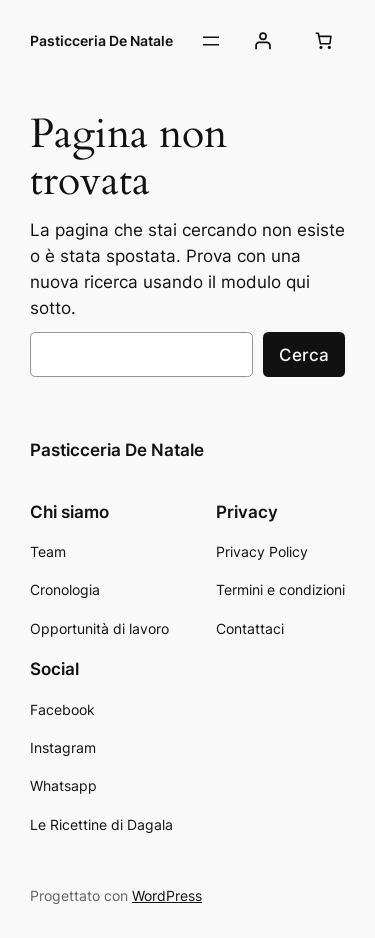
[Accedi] (263, 41)
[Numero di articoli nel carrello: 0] (324, 41)
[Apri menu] (211, 41)
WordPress (167, 895)
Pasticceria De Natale (101, 40)
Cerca (304, 355)
